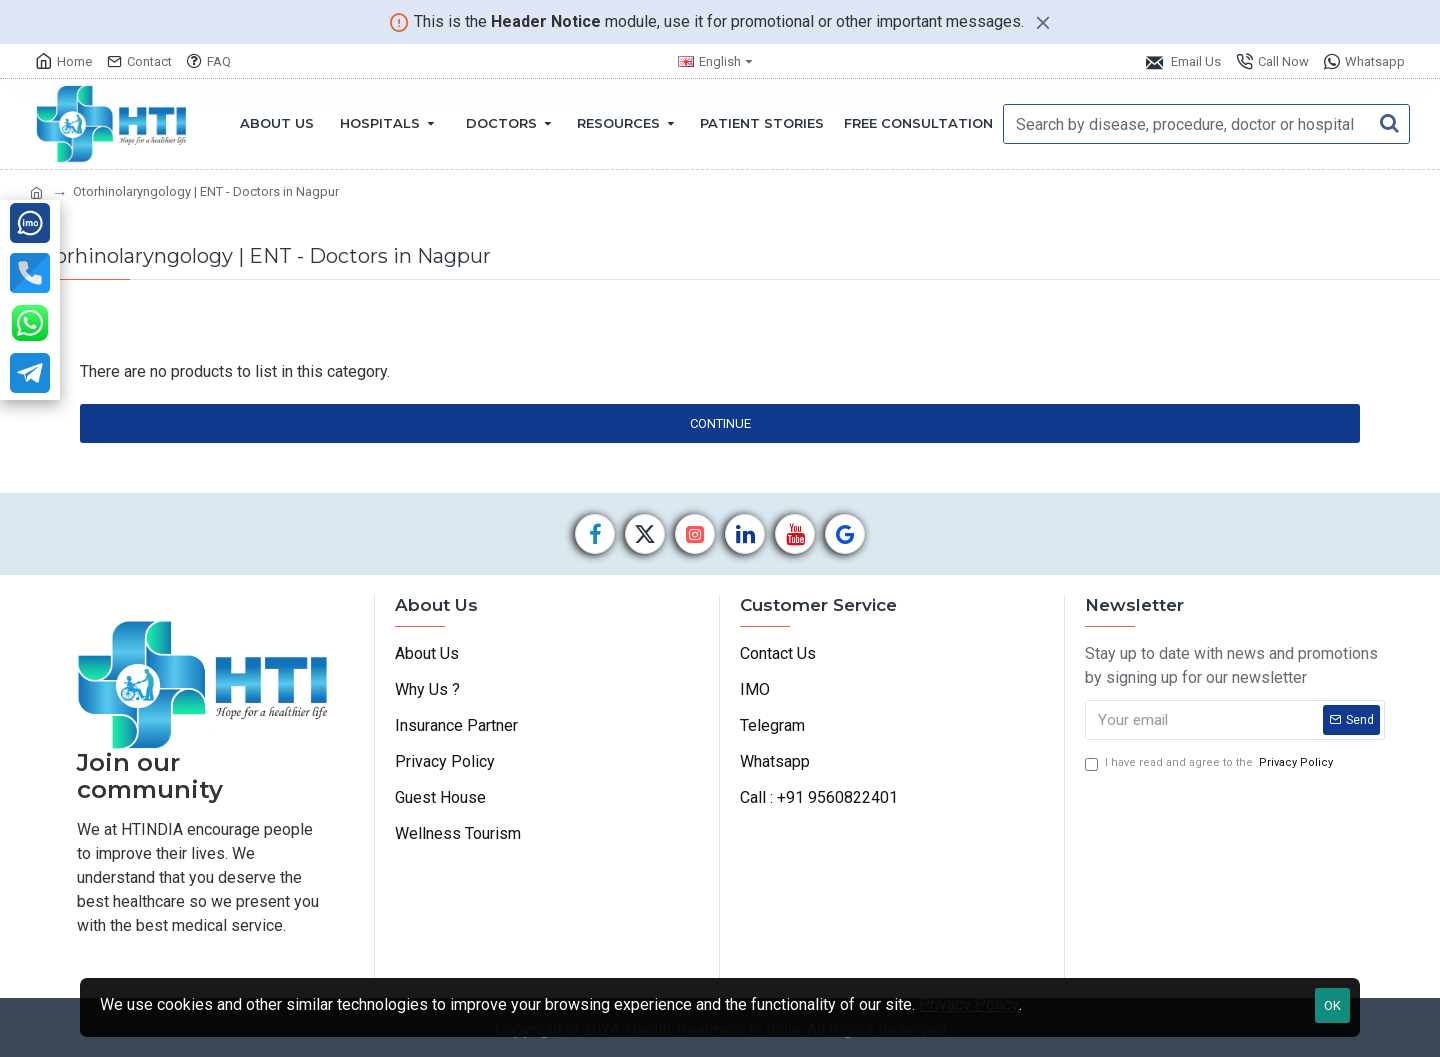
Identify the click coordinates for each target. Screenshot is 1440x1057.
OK (1332, 1005)
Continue (720, 423)
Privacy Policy (969, 1004)
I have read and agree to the (1210, 763)
